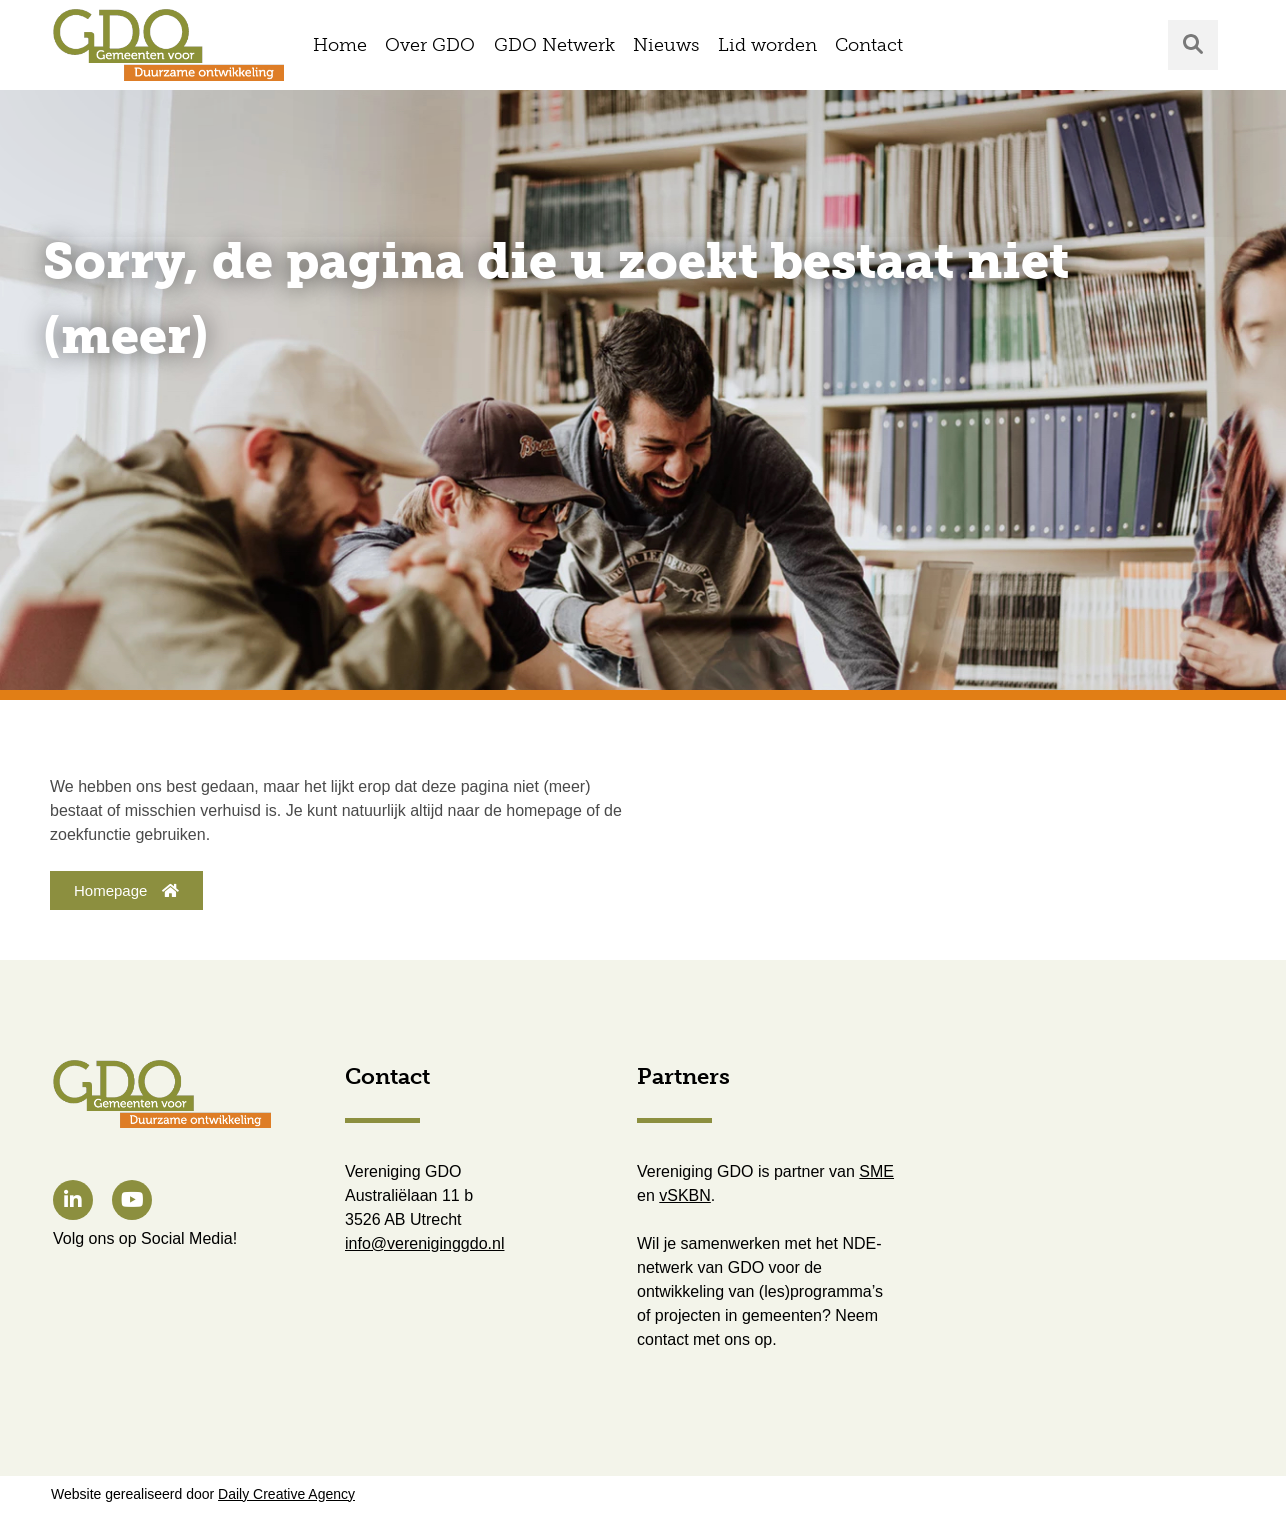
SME (876, 1171)
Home (340, 45)
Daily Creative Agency (286, 1494)
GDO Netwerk (554, 45)
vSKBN (685, 1195)
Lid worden (767, 45)
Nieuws (666, 45)
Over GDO (430, 45)
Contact (869, 45)
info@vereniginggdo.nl (424, 1243)
